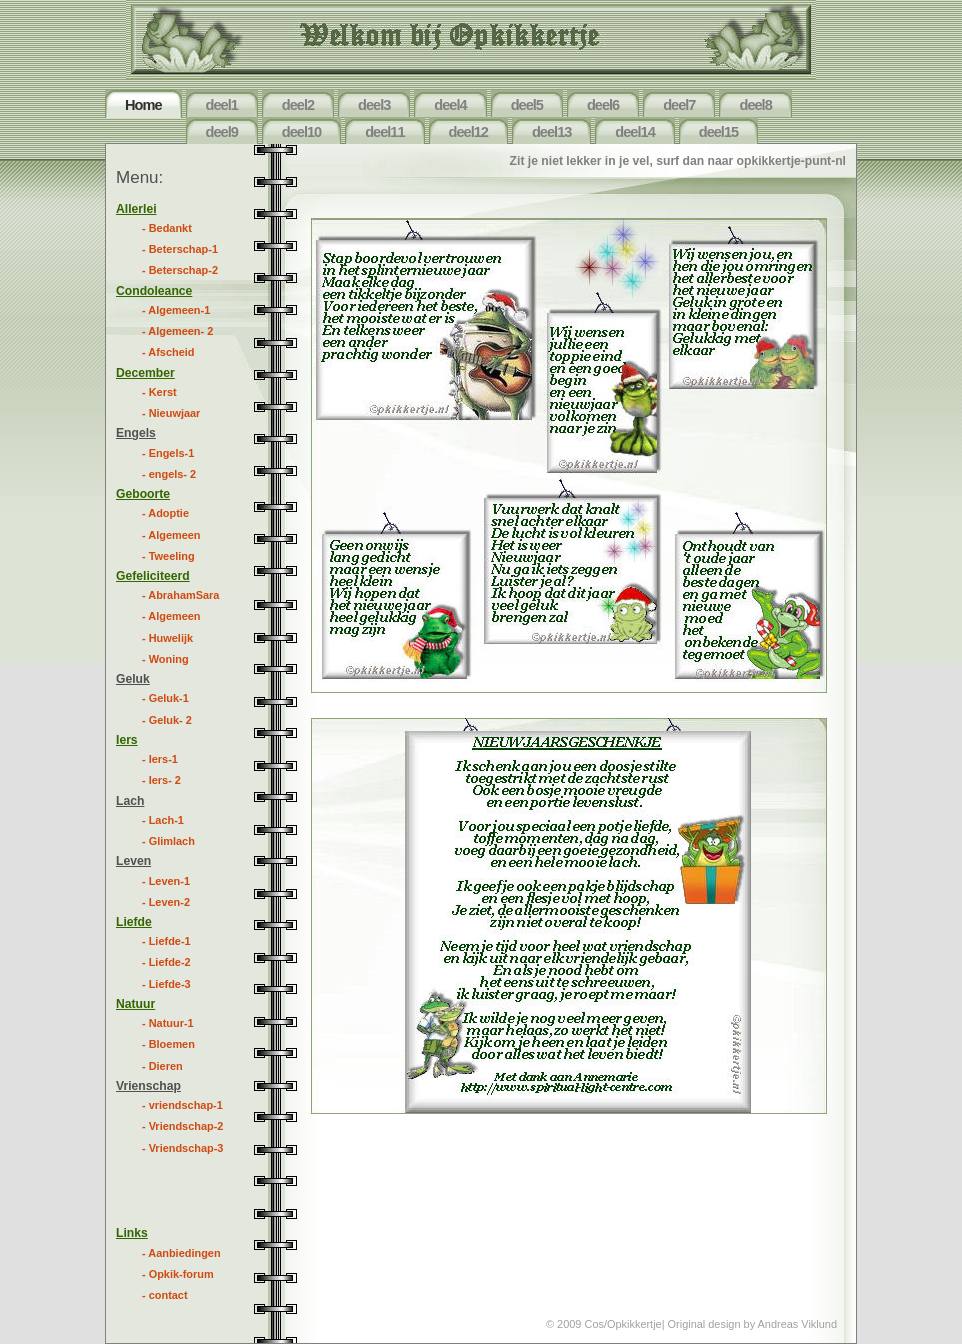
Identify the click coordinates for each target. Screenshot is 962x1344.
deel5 (527, 105)
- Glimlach (168, 841)
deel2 (298, 105)
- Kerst (159, 392)
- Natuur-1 (168, 1023)
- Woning (165, 659)
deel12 (468, 132)
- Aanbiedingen (181, 1253)
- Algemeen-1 (176, 310)
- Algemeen (171, 535)
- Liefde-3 (166, 984)
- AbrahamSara (180, 595)
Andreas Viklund (797, 1324)
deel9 (222, 132)
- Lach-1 (163, 820)
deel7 (679, 105)
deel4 (450, 105)
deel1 (222, 105)
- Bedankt (167, 228)
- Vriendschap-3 (182, 1148)
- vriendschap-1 (182, 1105)
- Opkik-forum (178, 1274)
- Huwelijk (167, 638)
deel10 (301, 132)
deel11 (384, 132)
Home (143, 105)
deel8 (755, 105)
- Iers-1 (160, 759)
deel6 (603, 105)
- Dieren (162, 1066)
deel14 (634, 132)
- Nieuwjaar (171, 413)
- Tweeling (168, 556)
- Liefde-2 (166, 962)
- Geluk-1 (165, 698)
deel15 (718, 132)
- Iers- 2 (161, 780)
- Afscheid (168, 352)
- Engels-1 (168, 453)
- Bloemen (168, 1044)
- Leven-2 (166, 902)
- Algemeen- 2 (177, 331)
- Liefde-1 (166, 941)
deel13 (551, 132)
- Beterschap (180, 249)
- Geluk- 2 (167, 720)
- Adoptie (165, 513)
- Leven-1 (166, 881)
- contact (165, 1295)
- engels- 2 (169, 474)
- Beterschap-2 (180, 270)
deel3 (374, 105)
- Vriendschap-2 (182, 1126)
